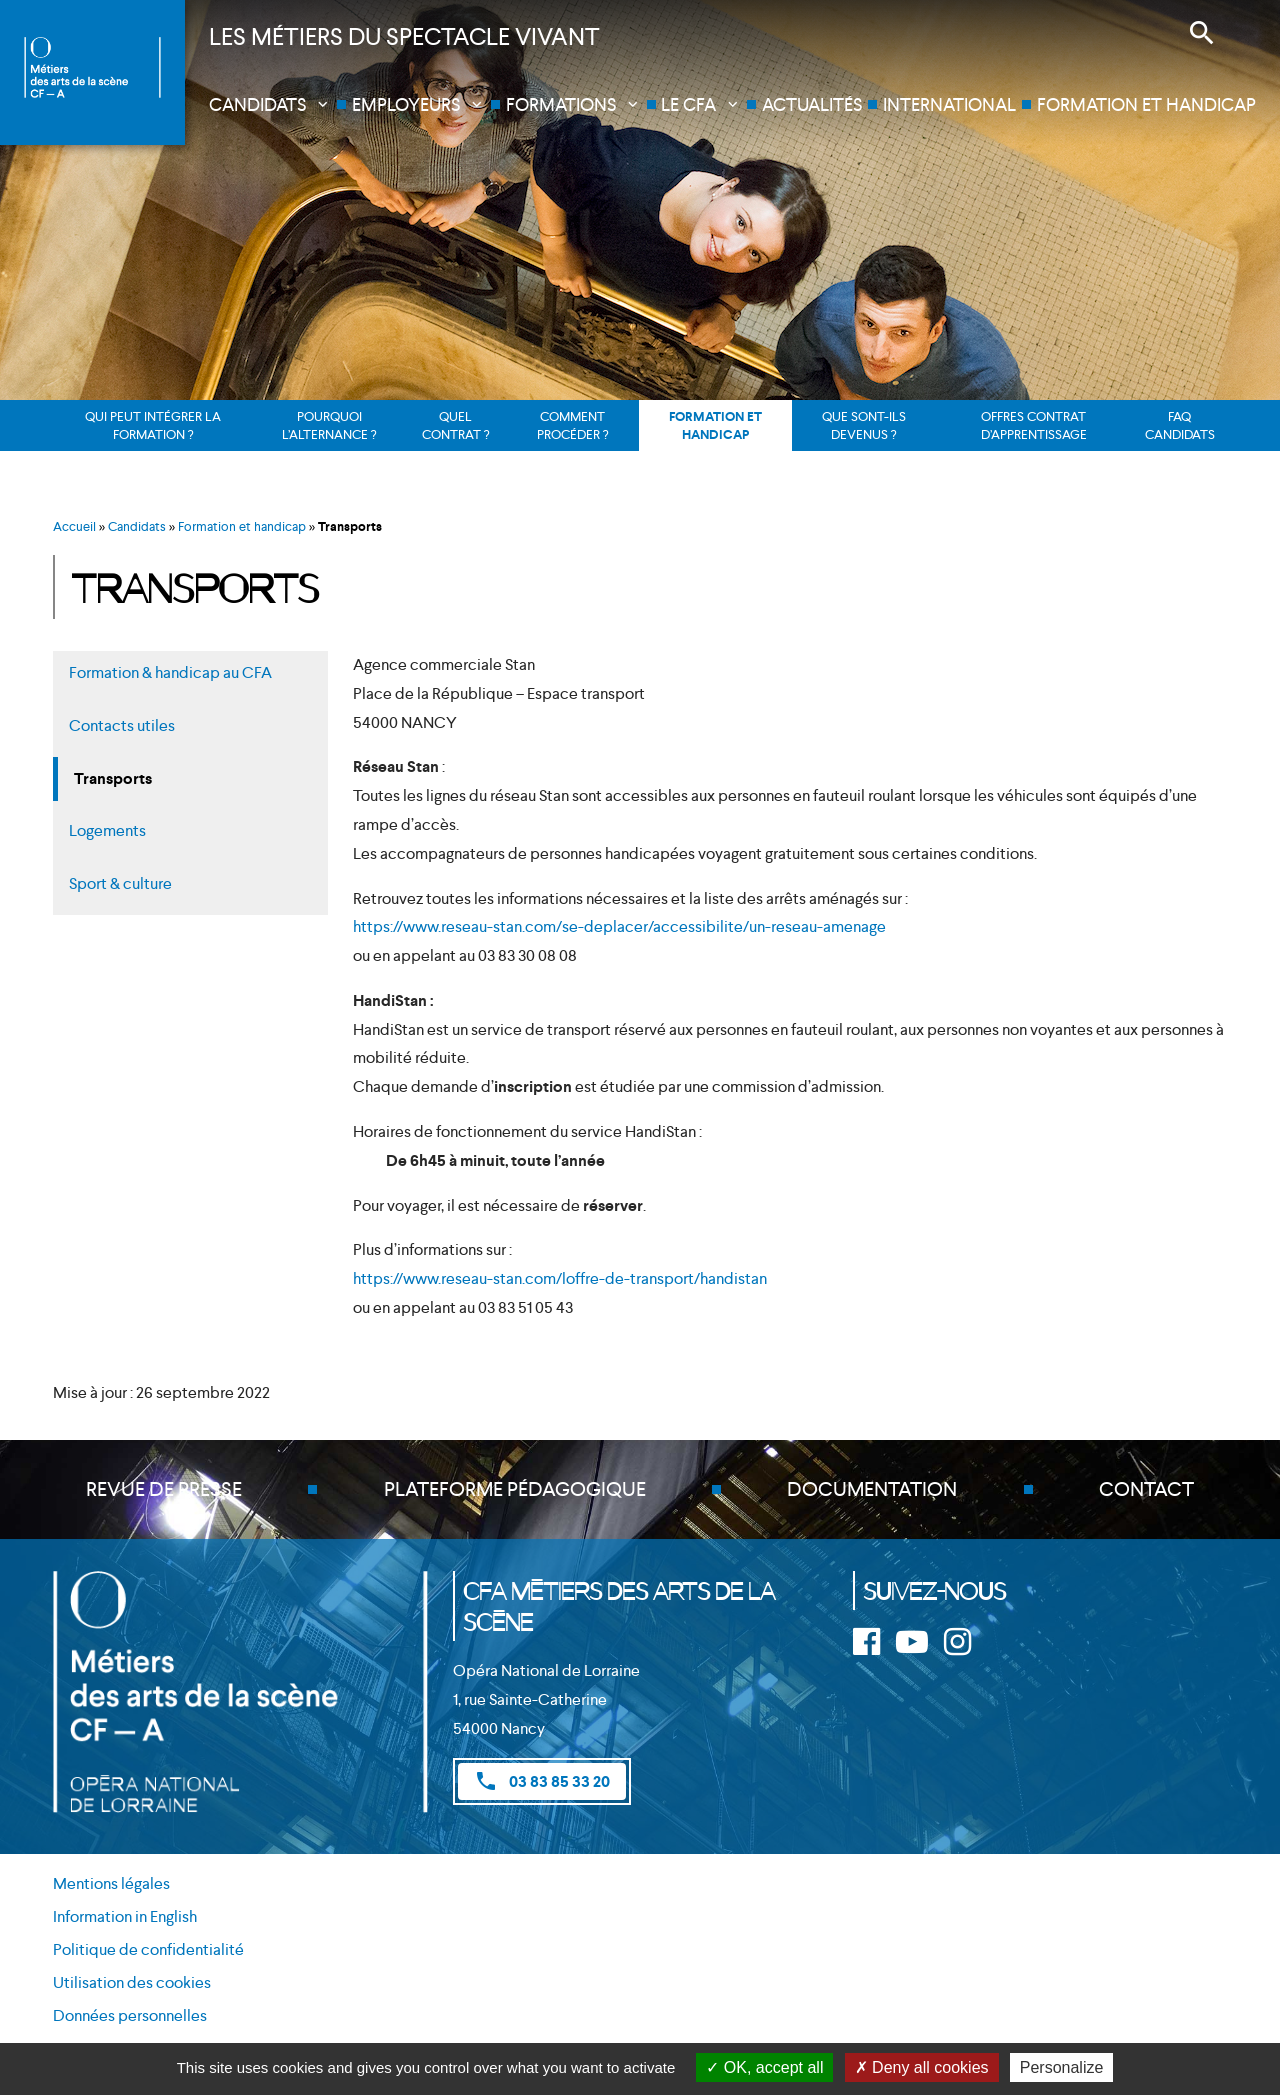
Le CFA (688, 104)
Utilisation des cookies (132, 1983)
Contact (1146, 1490)
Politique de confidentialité (148, 1950)
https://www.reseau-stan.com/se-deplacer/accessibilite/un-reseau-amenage (619, 926)
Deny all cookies (922, 2067)
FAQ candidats (1180, 425)
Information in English (125, 1917)
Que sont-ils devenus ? (864, 425)
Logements (107, 830)
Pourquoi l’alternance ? (329, 425)
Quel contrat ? (455, 425)
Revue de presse (164, 1490)
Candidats (257, 104)
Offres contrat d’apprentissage (1034, 425)
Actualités (812, 104)
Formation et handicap (1146, 104)
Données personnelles (130, 2015)
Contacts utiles (122, 725)
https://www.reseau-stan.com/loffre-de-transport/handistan (560, 1278)
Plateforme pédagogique (515, 1490)
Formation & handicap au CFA (170, 672)
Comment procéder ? (572, 425)
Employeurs (406, 104)
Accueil (74, 526)
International (949, 104)
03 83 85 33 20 (542, 1781)
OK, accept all (764, 2067)
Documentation (872, 1490)
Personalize (1062, 2067)
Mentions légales (111, 1884)
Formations (561, 104)
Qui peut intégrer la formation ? (153, 425)
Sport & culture (120, 883)
